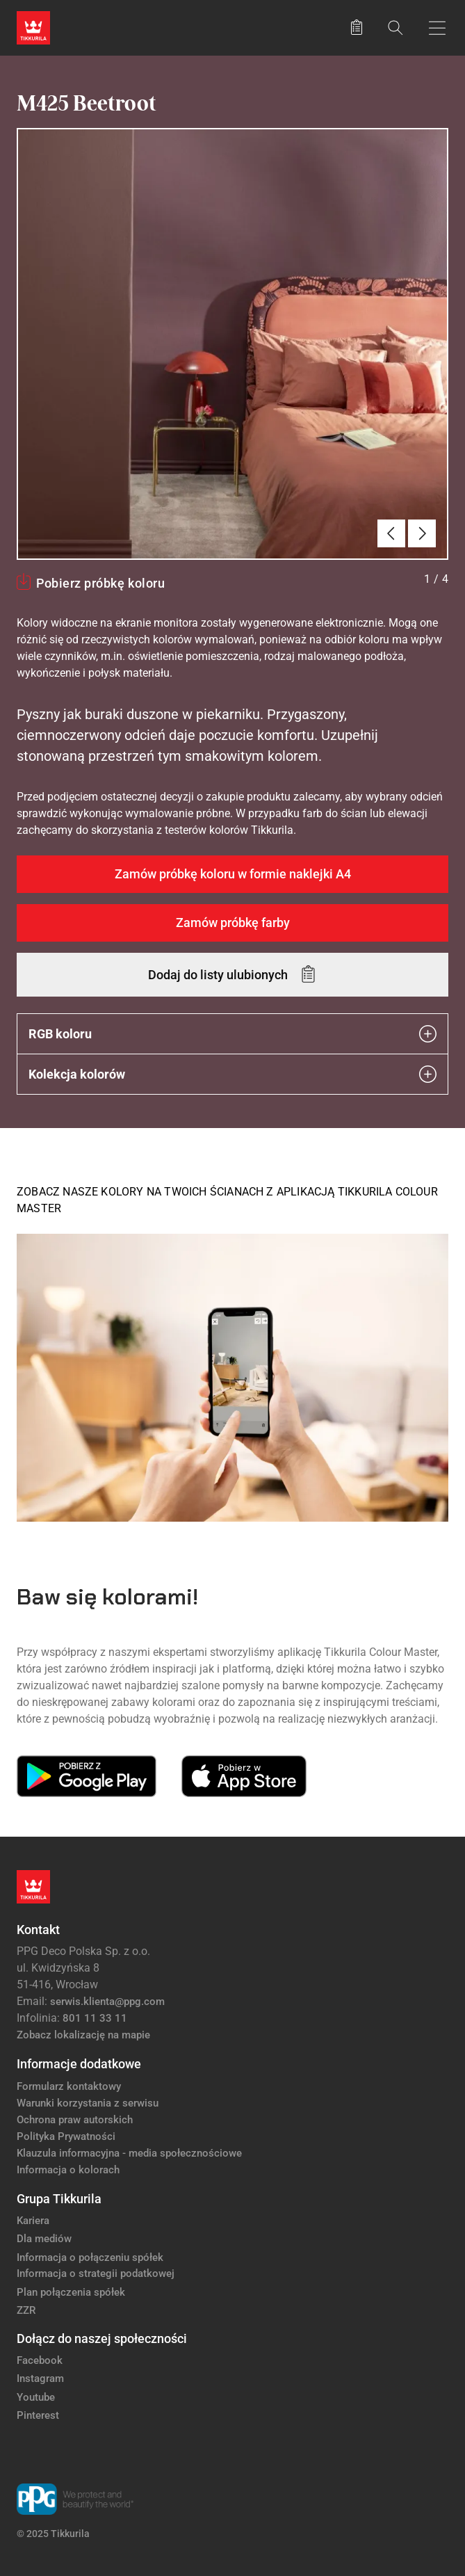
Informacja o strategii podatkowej (95, 2273)
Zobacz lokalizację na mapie (83, 2035)
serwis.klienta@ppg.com (107, 2001)
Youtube (36, 2397)
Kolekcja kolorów (232, 1074)
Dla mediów (44, 2238)
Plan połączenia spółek (71, 2292)
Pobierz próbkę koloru (100, 583)
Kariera (33, 2220)
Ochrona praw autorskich (75, 2120)
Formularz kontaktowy (69, 2086)
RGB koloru (232, 1034)
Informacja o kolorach (68, 2170)
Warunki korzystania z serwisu (87, 2103)
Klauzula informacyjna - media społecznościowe (129, 2153)
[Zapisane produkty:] (356, 27)
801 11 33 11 (95, 2018)
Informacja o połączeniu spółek (90, 2257)
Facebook (40, 2360)
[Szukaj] (395, 27)
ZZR (26, 2310)
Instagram (40, 2378)
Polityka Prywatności (66, 2136)
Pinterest (38, 2415)
